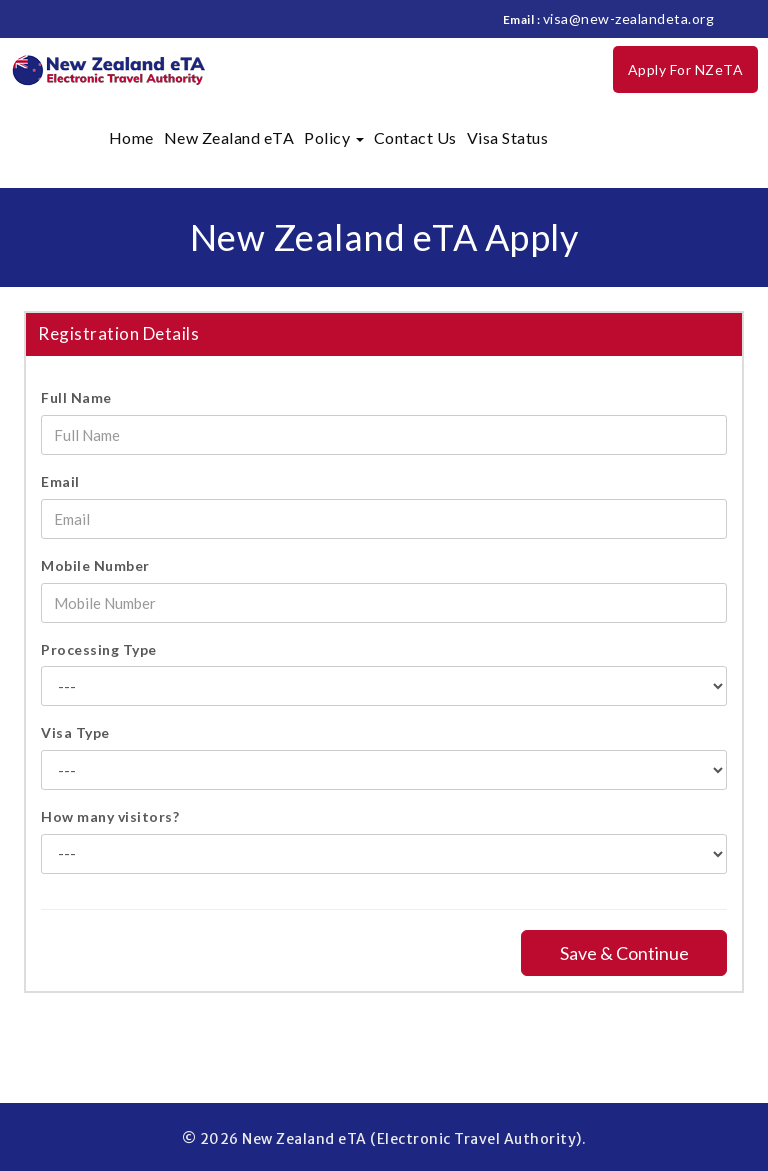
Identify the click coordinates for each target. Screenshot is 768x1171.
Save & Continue (624, 953)
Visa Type (75, 732)
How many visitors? (110, 816)
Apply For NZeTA (686, 69)
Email (60, 481)
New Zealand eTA (229, 137)
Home (131, 137)
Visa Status (508, 137)
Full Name (76, 397)
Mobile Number (95, 565)
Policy (334, 137)
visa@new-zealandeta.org (629, 18)
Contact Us (415, 137)
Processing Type (99, 649)
